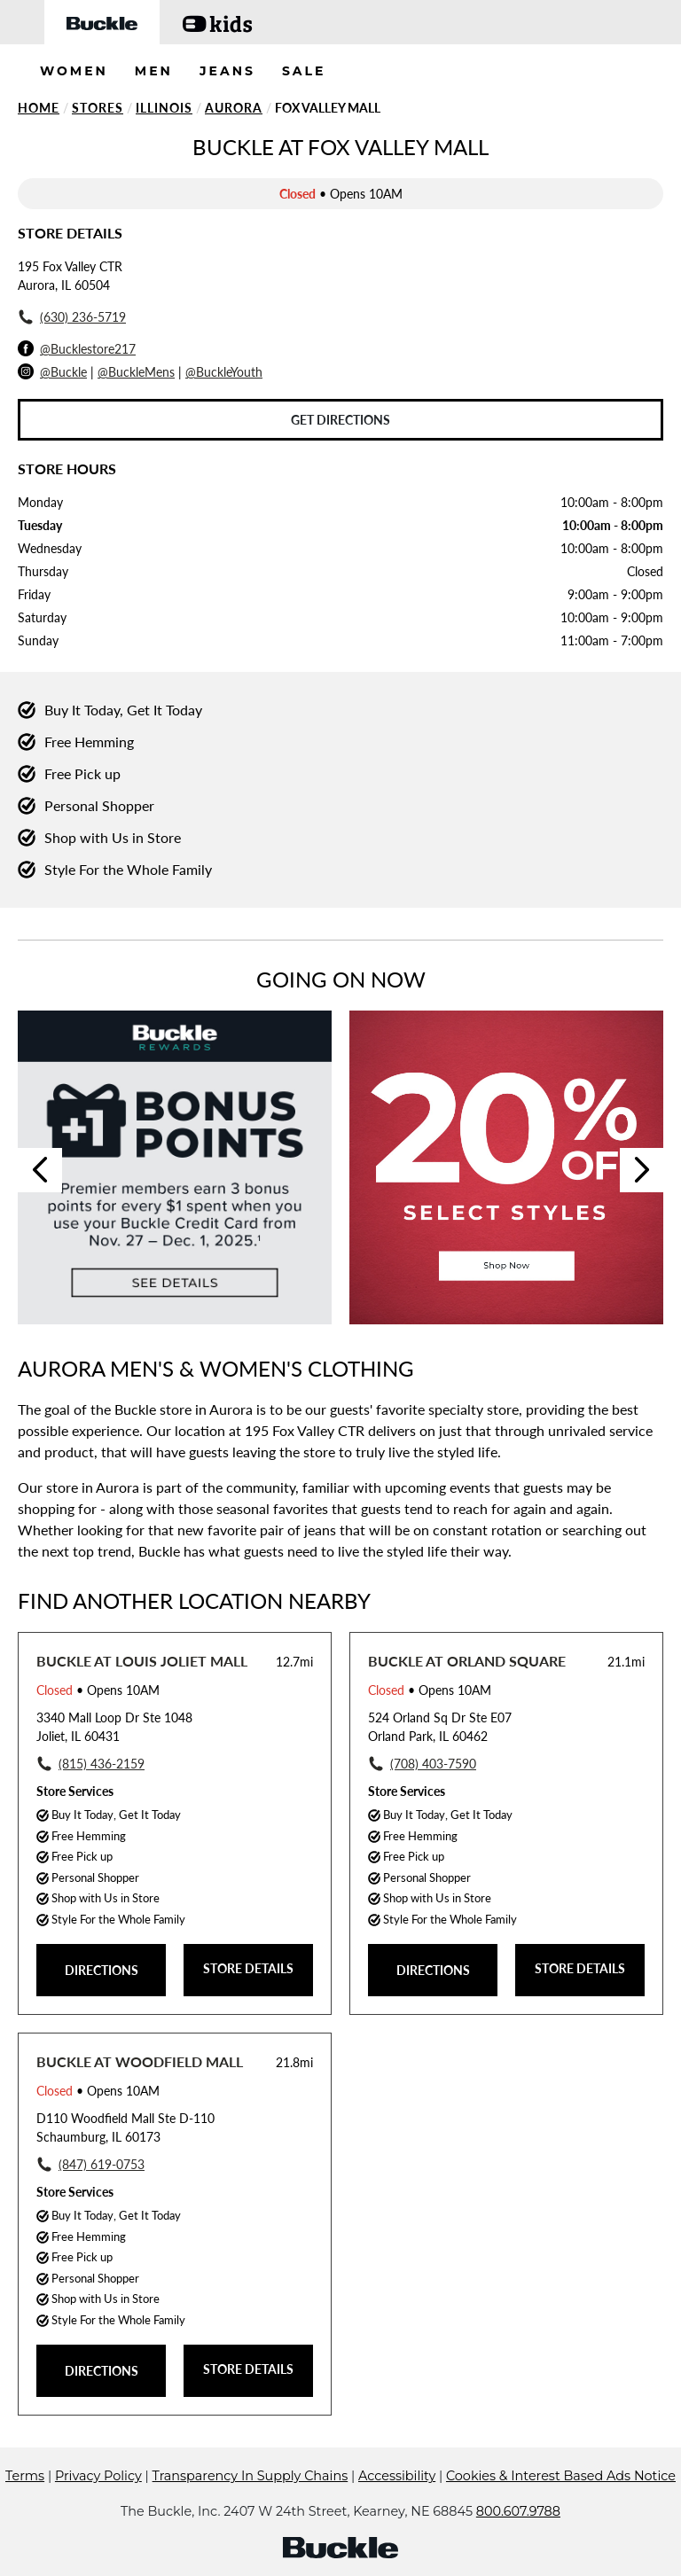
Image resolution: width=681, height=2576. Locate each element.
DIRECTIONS (101, 1970)
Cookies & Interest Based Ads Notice (561, 2476)
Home (38, 107)
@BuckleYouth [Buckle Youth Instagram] (223, 371)
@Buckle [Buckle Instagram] (63, 371)
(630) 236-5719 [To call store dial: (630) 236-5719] (83, 316)
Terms (24, 2476)
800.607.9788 (518, 2511)
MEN (154, 71)
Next (642, 1170)
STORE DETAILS (248, 1968)
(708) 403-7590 (433, 1763)
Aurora (233, 107)
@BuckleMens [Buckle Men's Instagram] (136, 371)
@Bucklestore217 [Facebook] (88, 348)
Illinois (164, 107)
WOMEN (74, 71)
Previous (40, 1170)
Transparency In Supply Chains (250, 2476)
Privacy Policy (98, 2476)
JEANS (227, 71)
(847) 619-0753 (102, 2164)
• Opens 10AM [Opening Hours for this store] (98, 1690)
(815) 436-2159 (102, 1763)
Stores (97, 107)
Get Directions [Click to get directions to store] (340, 419)
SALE (304, 71)
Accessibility (396, 2476)
